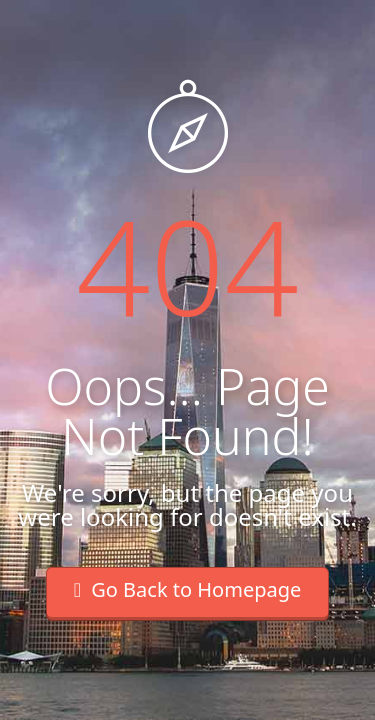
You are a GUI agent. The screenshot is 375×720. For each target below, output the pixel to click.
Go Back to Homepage (188, 589)
